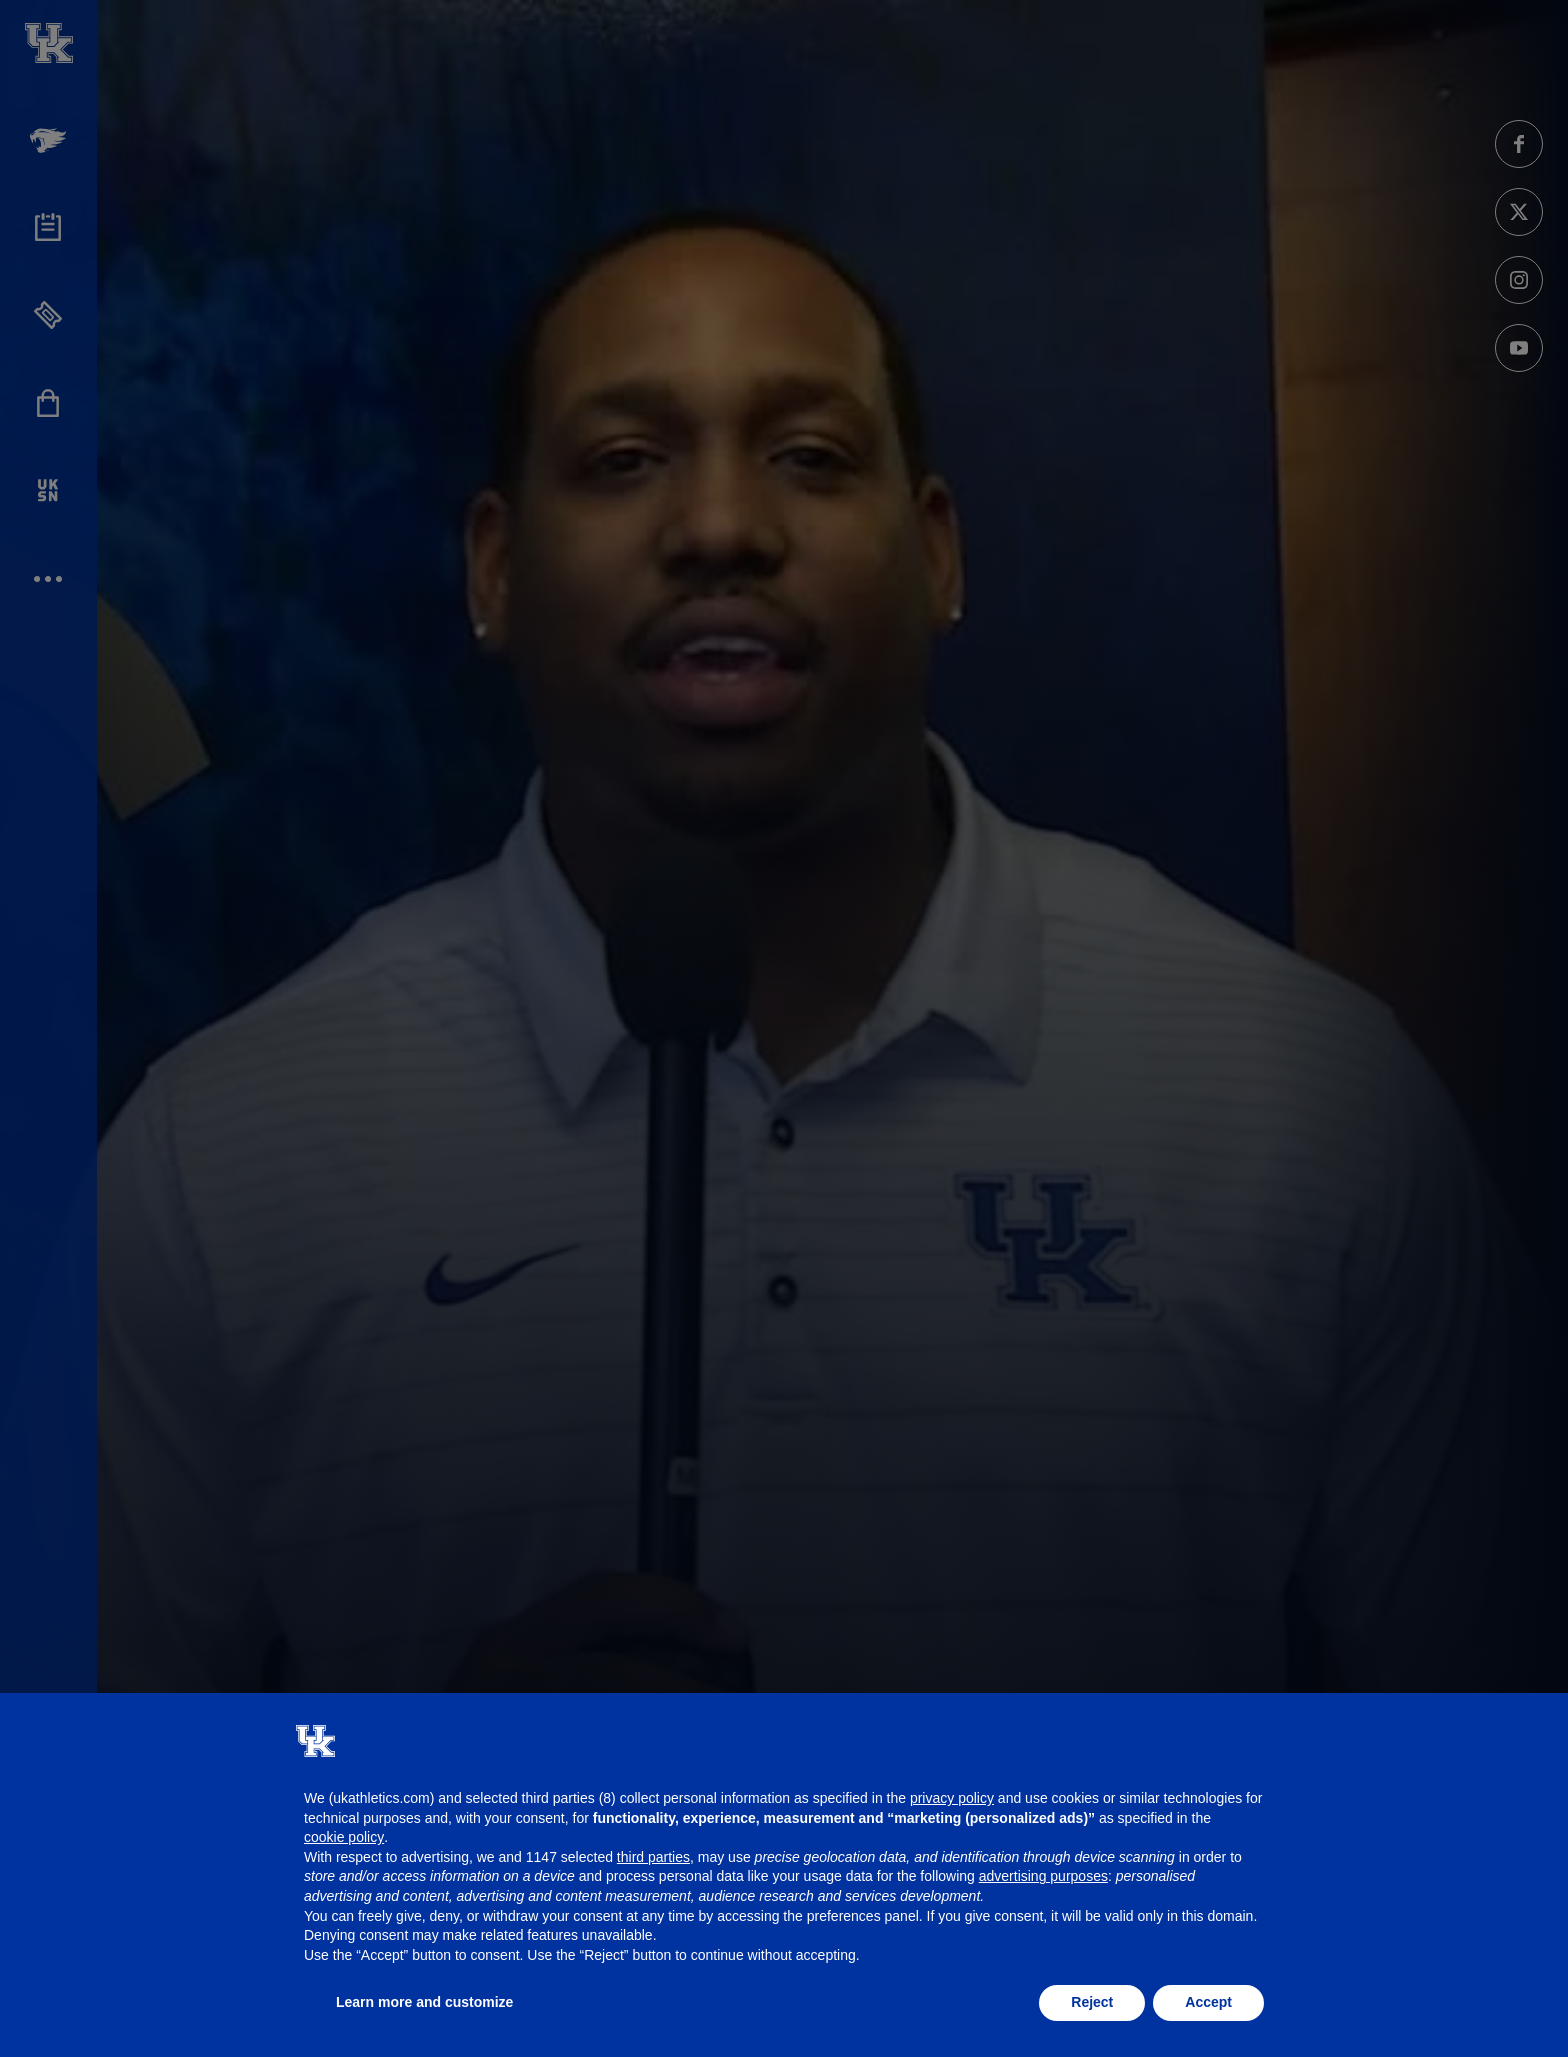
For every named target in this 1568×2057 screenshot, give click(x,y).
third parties (653, 1857)
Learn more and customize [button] (424, 2002)
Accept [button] (1208, 2002)
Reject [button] (1092, 2002)
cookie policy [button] (344, 1837)
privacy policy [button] (952, 1798)
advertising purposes (1043, 1876)
